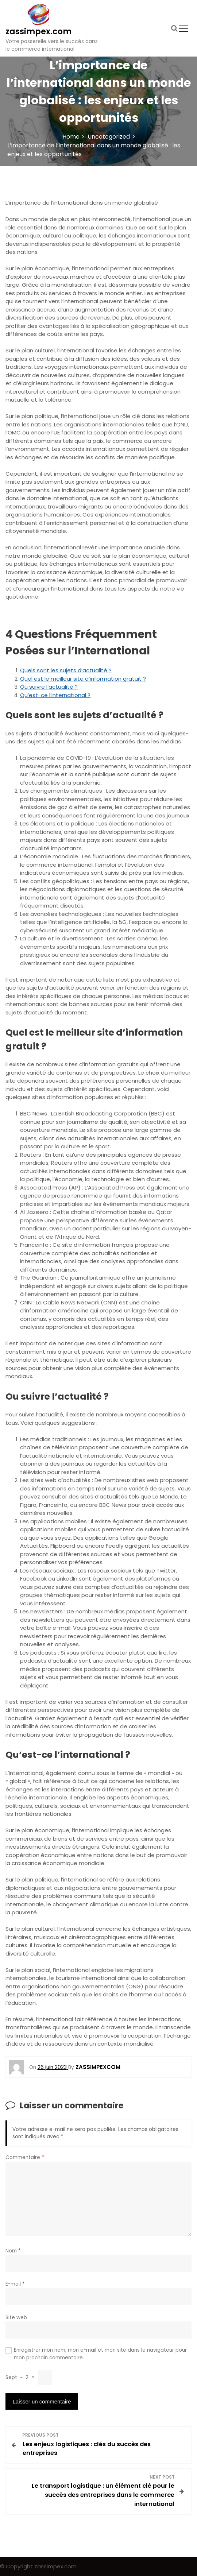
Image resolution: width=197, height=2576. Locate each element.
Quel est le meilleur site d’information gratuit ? (83, 678)
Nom (13, 2250)
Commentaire (24, 2157)
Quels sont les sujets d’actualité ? (66, 670)
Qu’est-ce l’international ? (55, 695)
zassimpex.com (38, 31)
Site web (16, 2317)
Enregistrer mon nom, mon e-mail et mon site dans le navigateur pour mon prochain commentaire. (100, 2354)
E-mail (15, 2284)
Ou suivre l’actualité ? (49, 687)
